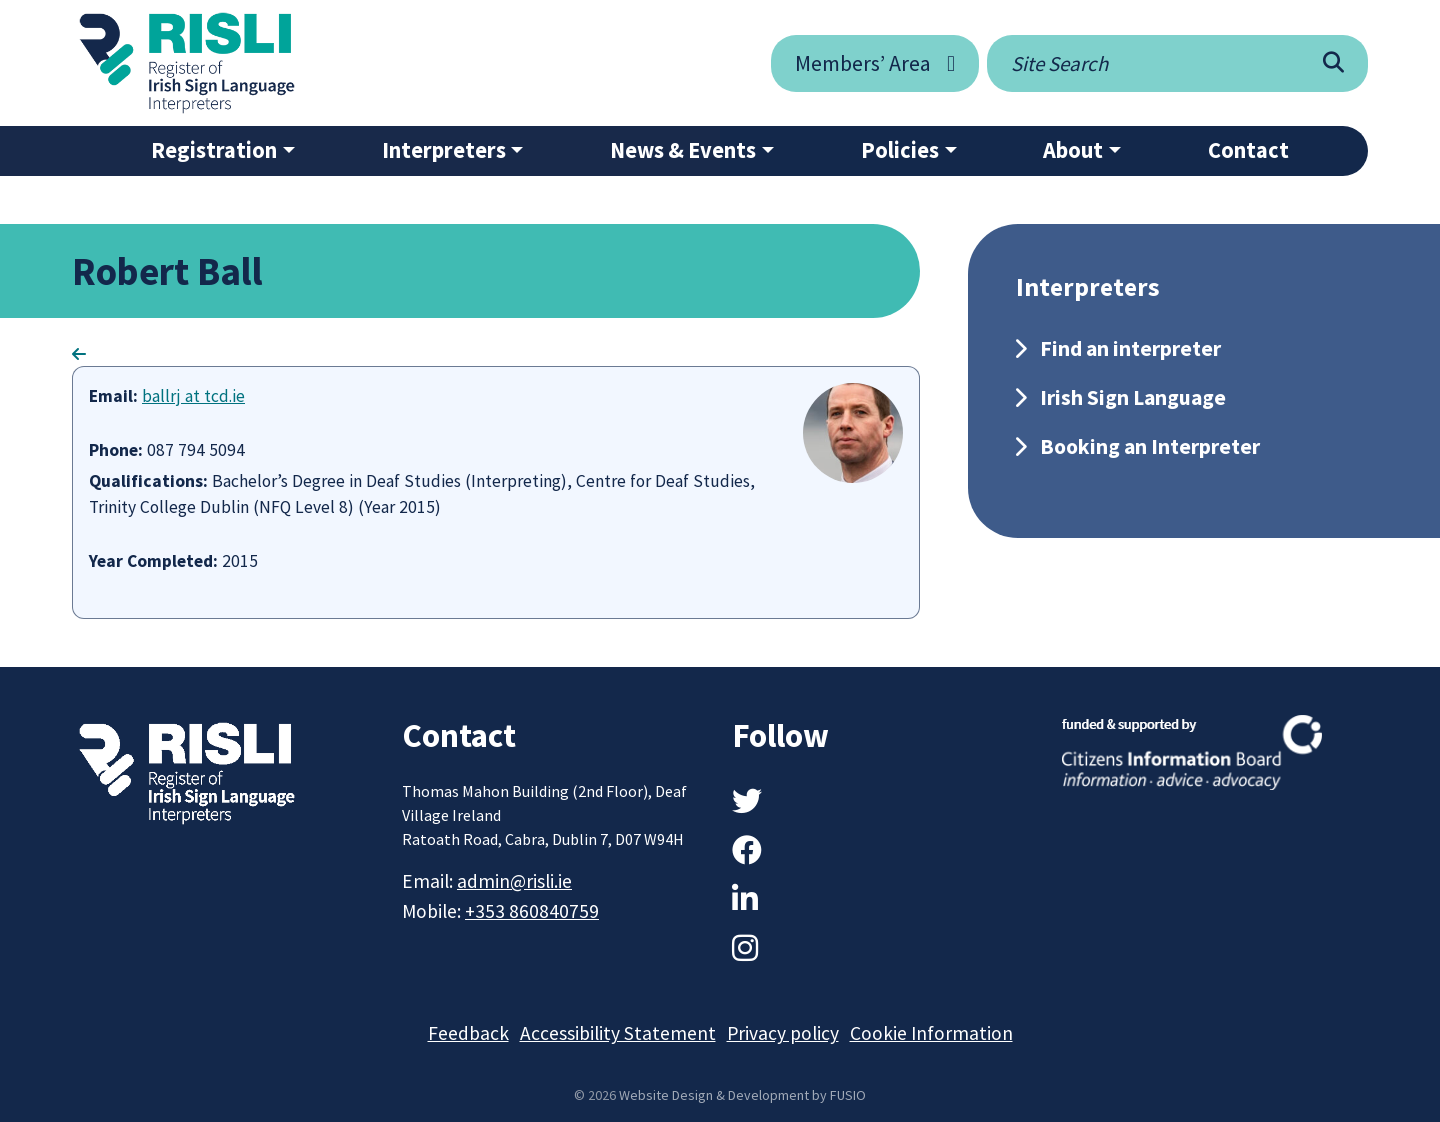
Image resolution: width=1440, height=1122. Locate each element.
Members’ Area (863, 63)
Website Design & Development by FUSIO (742, 1095)
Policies (900, 150)
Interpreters (444, 150)
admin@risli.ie (514, 881)
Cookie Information (931, 1033)
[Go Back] (79, 354)
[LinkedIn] (745, 899)
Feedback (468, 1033)
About (1073, 150)
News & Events (683, 150)
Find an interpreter (1130, 348)
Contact (1248, 150)
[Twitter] (747, 801)
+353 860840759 (532, 911)
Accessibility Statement (618, 1033)
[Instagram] (745, 948)
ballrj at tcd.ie (193, 396)
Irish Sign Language (1133, 397)
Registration (214, 150)
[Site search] (1143, 63)
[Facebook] (747, 850)
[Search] (1333, 63)
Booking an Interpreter (1150, 446)
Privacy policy (783, 1033)
